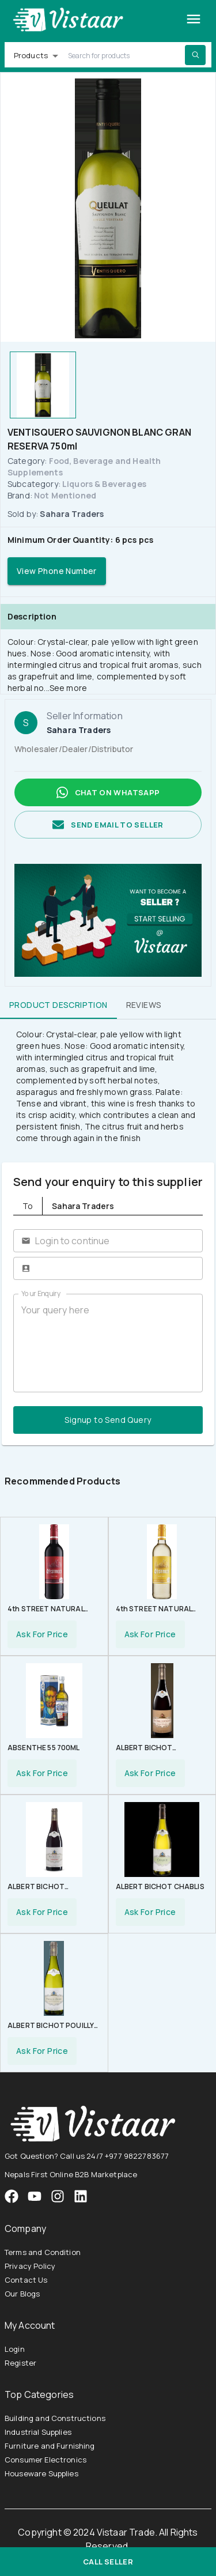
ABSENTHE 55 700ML (43, 1747)
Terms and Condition (43, 2252)
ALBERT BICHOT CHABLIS (160, 1886)
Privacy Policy (30, 2266)
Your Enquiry (40, 1293)
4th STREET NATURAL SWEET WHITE (154, 1610)
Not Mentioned (65, 495)
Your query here (108, 1343)
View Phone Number (56, 571)
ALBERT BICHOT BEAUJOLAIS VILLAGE (153, 1749)
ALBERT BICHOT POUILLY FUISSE (50, 2026)
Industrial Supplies (38, 2432)
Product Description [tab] (58, 1005)
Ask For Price (42, 1634)
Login (15, 2349)
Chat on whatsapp (108, 792)
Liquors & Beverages (104, 483)
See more (68, 687)
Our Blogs (22, 2293)
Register (20, 2363)
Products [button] (31, 55)
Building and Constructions (55, 2418)
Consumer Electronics (45, 2459)
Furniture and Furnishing (50, 2446)
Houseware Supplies (41, 2473)
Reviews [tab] (144, 1005)
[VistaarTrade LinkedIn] (81, 2196)
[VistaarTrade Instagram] (34, 2196)
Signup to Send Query (108, 1420)
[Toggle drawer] (193, 19)
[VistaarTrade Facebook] (11, 2196)
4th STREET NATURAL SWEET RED (45, 1610)
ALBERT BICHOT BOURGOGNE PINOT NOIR (52, 1888)
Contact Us (26, 2280)
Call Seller (108, 2561)
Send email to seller (108, 824)
